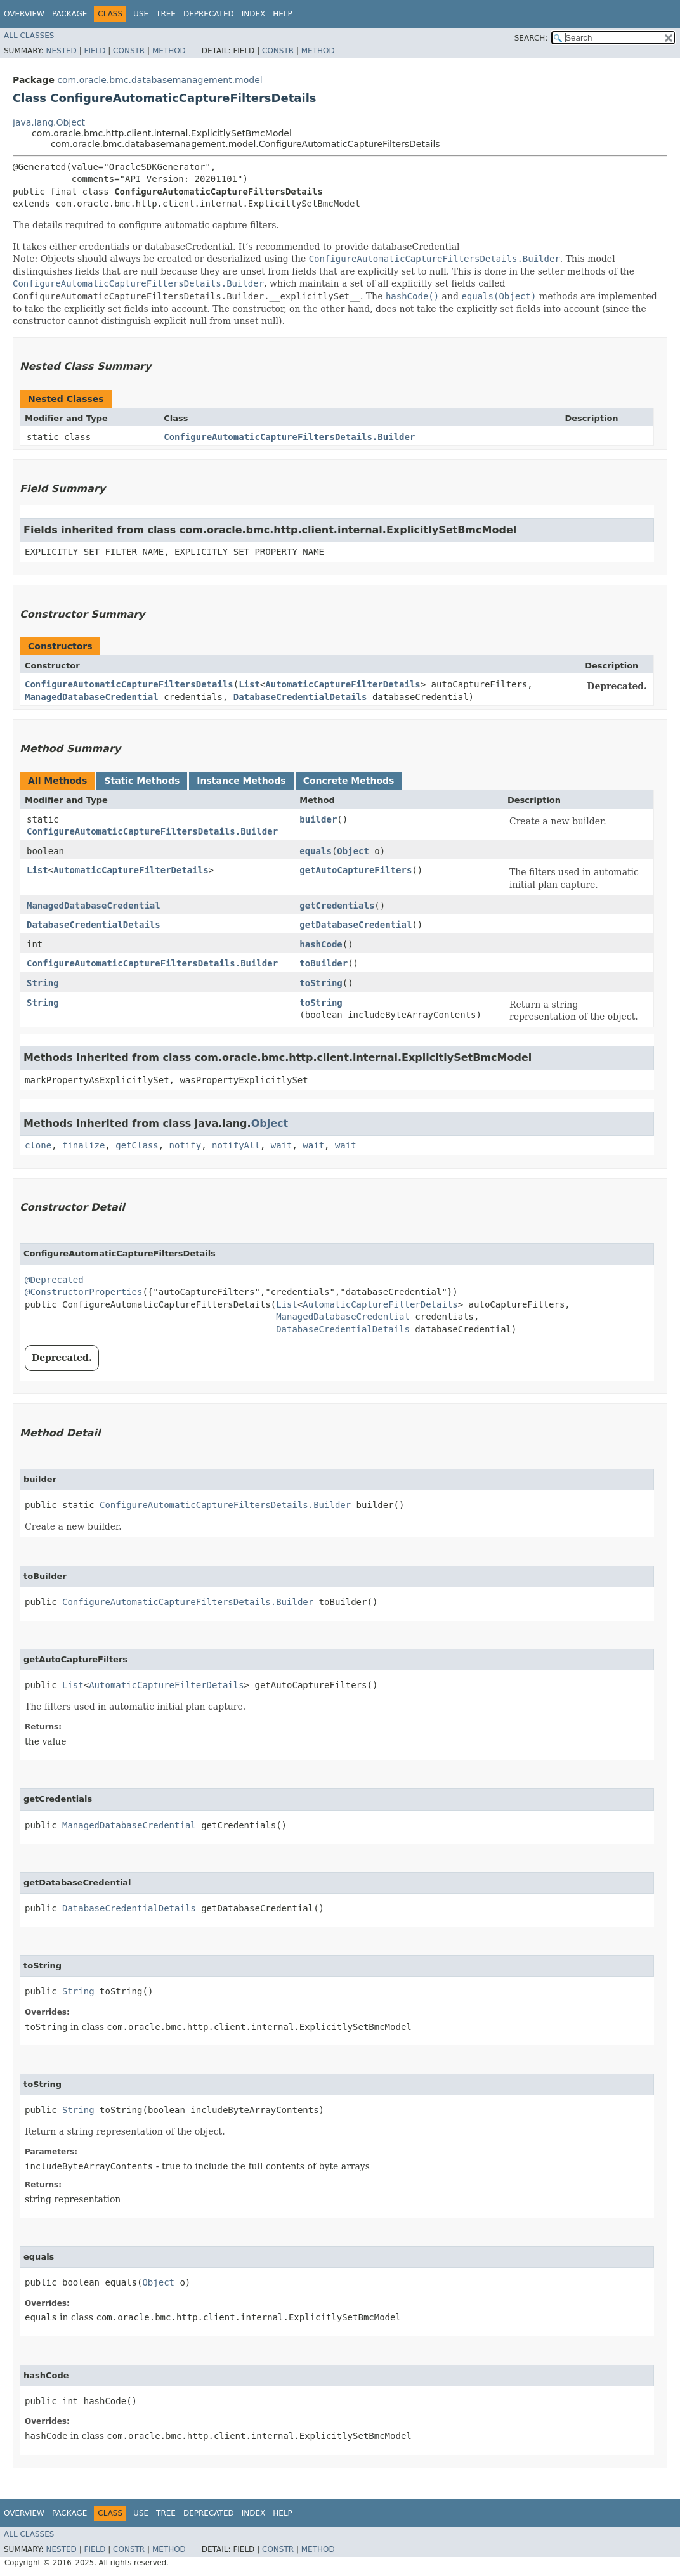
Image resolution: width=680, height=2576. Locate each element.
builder (318, 819)
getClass (136, 1145)
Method (169, 50)
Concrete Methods (349, 781)
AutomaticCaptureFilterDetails (342, 684)
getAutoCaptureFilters (355, 870)
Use (140, 14)
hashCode (320, 944)
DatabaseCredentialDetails (300, 697)
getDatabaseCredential (355, 925)
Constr (129, 50)
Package (69, 14)
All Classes (29, 35)
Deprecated (208, 14)
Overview (24, 14)
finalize (83, 1145)
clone (38, 1145)
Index (254, 14)
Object (353, 851)
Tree (166, 14)
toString (320, 983)
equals (315, 851)
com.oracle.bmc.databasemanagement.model (159, 80)
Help (282, 14)
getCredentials (336, 906)
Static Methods (142, 781)
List (249, 684)
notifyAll (236, 1145)
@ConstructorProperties (83, 1292)
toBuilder (323, 963)
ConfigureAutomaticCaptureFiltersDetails (129, 684)
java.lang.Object (49, 122)
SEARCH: (531, 38)
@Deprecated (54, 1280)
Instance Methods (241, 781)
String (43, 983)
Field (94, 50)
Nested (61, 50)
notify (185, 1145)
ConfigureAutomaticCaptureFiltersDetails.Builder (289, 437)
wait (281, 1145)
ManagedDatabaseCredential (92, 697)
